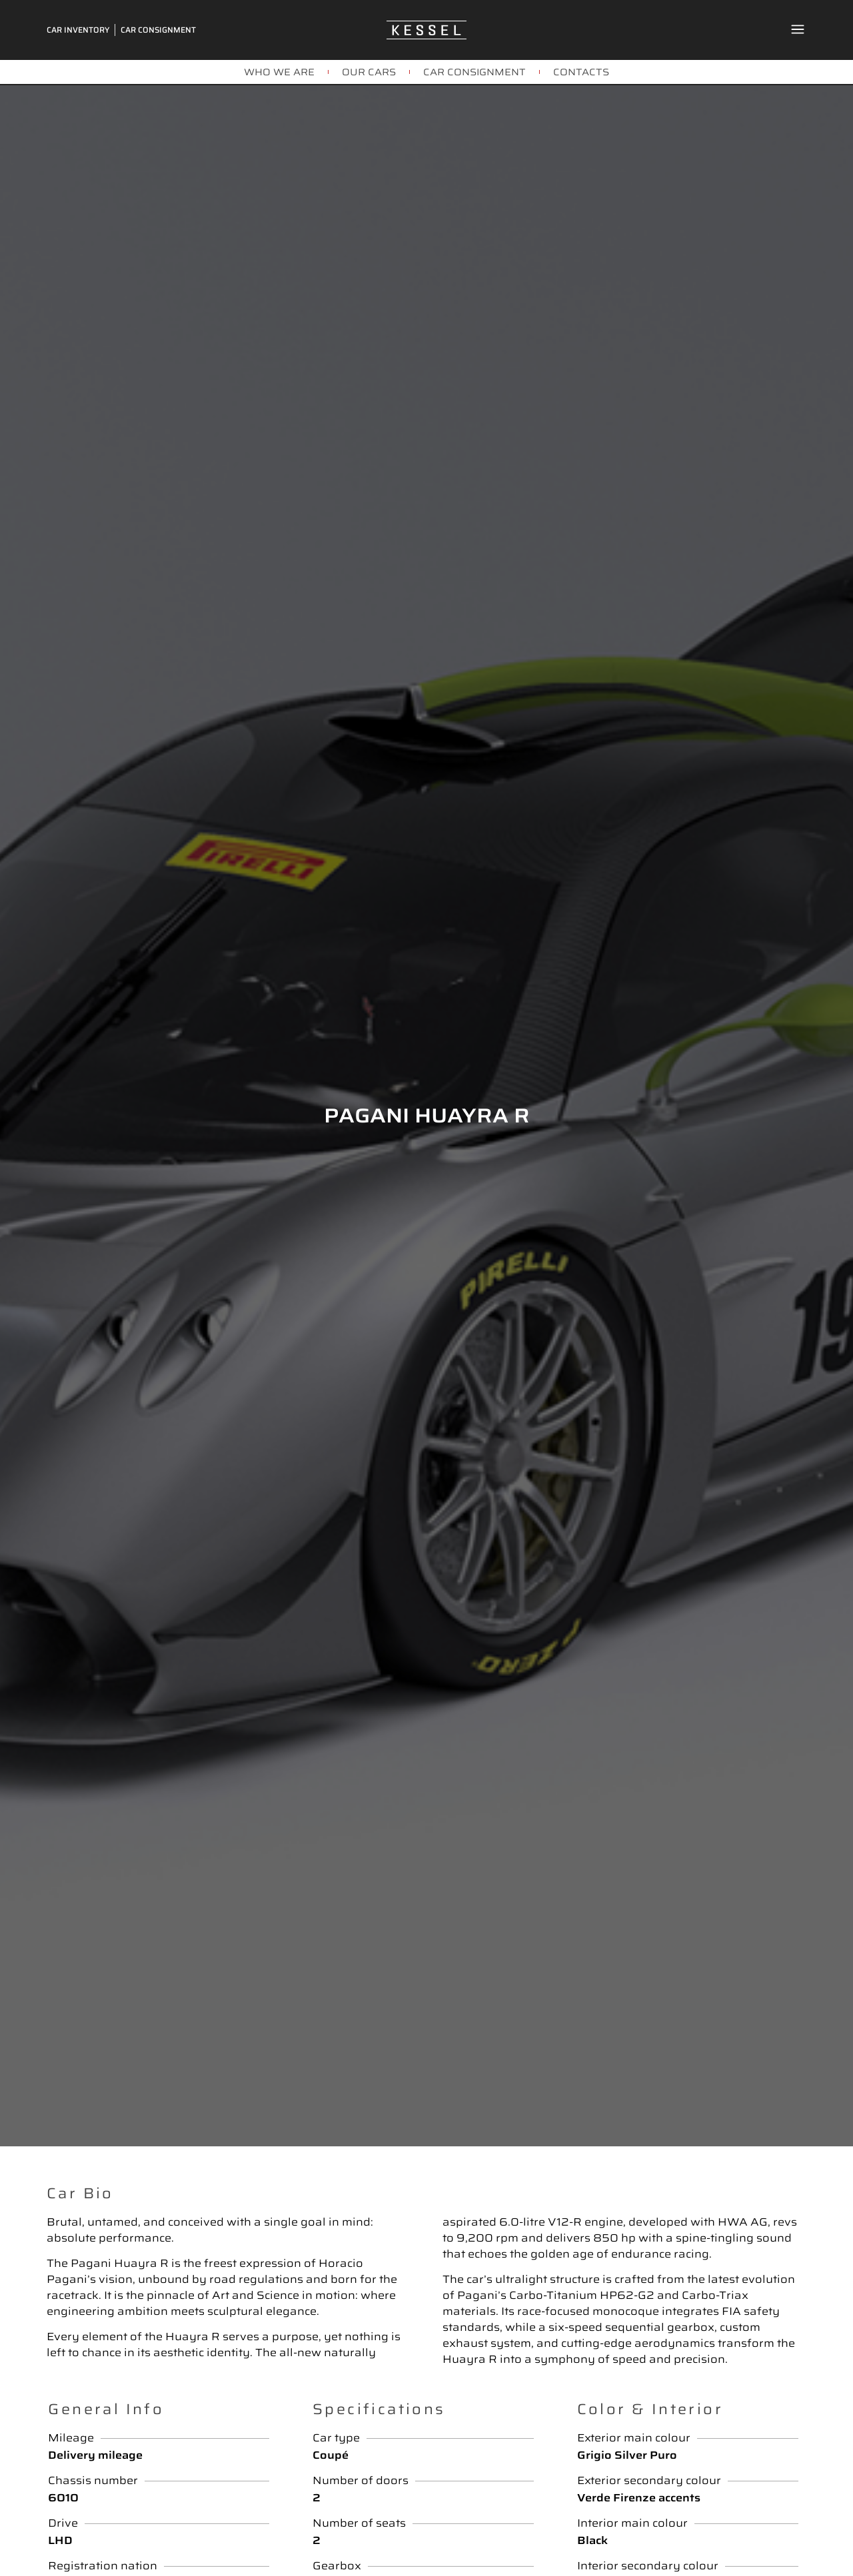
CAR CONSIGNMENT (474, 72)
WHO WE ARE (279, 72)
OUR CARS (369, 72)
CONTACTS (581, 72)
